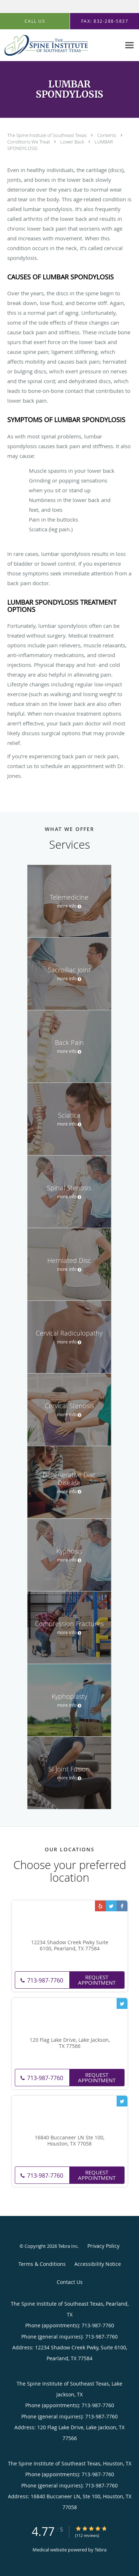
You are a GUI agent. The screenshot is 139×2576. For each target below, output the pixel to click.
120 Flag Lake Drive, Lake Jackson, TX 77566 (70, 2043)
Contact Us (70, 2282)
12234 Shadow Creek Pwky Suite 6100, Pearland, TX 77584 (69, 1945)
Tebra (101, 2549)
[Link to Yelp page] (100, 1905)
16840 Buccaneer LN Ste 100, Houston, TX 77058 (69, 2141)
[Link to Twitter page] (111, 1905)
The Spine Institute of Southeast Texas (47, 135)
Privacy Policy (103, 2245)
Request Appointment (97, 1979)
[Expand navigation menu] (129, 45)
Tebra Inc (68, 2246)
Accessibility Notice (97, 2263)
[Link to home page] (60, 45)
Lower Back (72, 141)
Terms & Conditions (42, 2263)
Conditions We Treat (29, 141)
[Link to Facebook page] (122, 1905)
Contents (107, 135)
